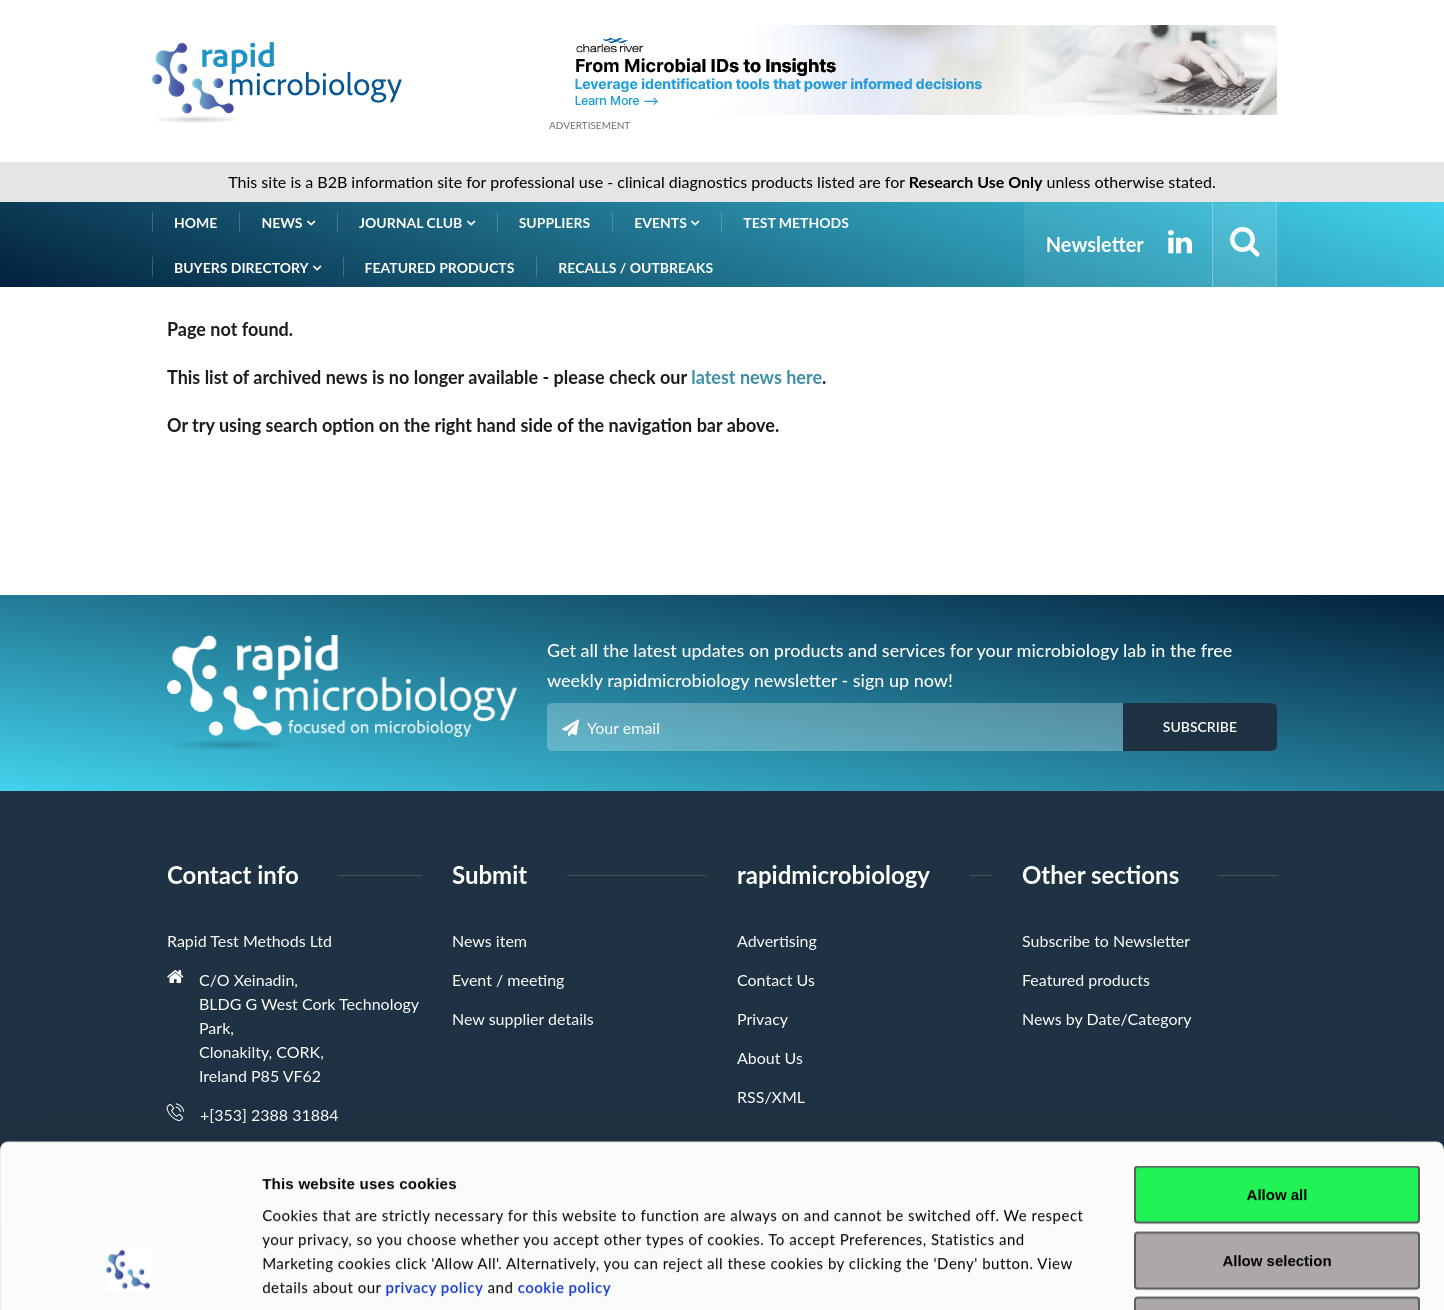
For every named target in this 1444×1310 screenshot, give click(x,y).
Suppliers (555, 222)
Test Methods (796, 222)
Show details (1049, 1270)
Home (195, 222)
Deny (1277, 1178)
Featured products (440, 267)
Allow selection (1276, 1113)
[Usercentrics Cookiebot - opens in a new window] (129, 1271)
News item (489, 940)
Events (666, 222)
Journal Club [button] (417, 222)
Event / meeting (508, 979)
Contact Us (776, 979)
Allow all (1277, 1047)
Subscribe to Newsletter (1106, 940)
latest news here (756, 377)
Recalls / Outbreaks (635, 267)
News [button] (288, 222)
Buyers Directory (247, 267)
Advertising (777, 940)
